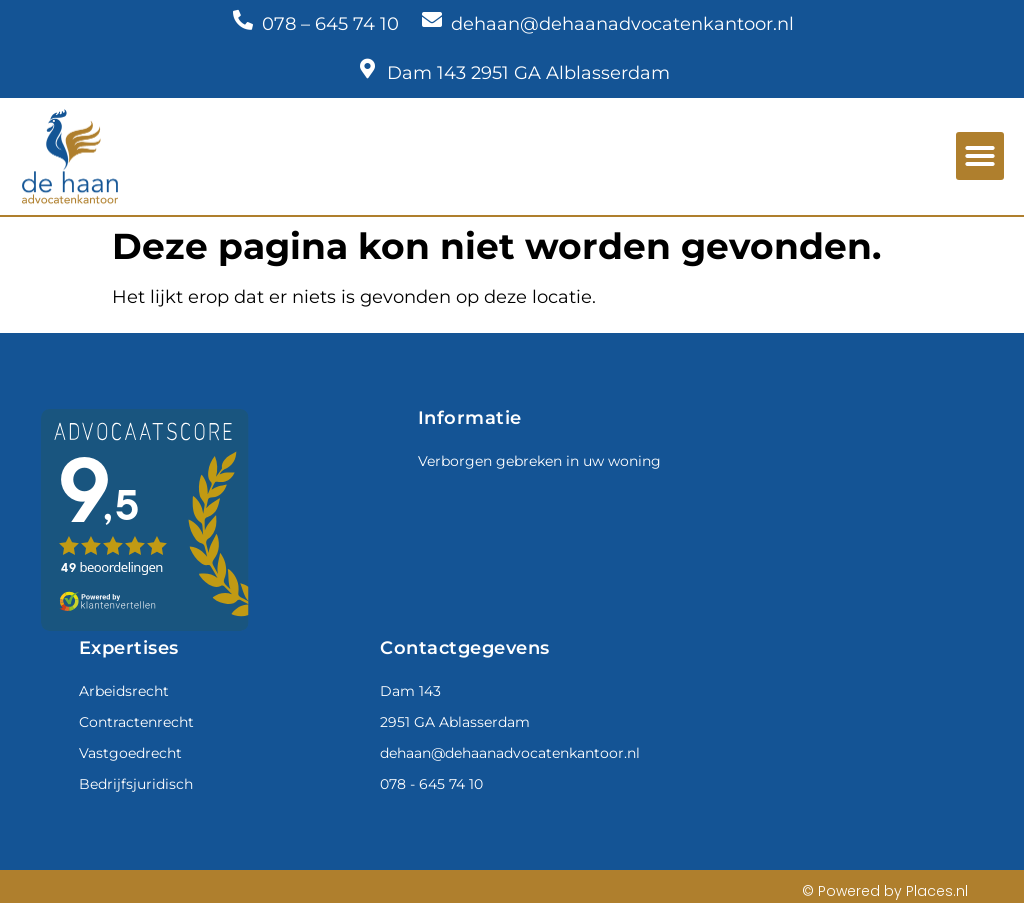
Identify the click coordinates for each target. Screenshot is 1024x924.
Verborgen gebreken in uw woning (539, 461)
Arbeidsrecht (124, 691)
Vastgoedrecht (130, 753)
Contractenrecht (136, 722)
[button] (980, 156)
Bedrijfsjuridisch (136, 784)
